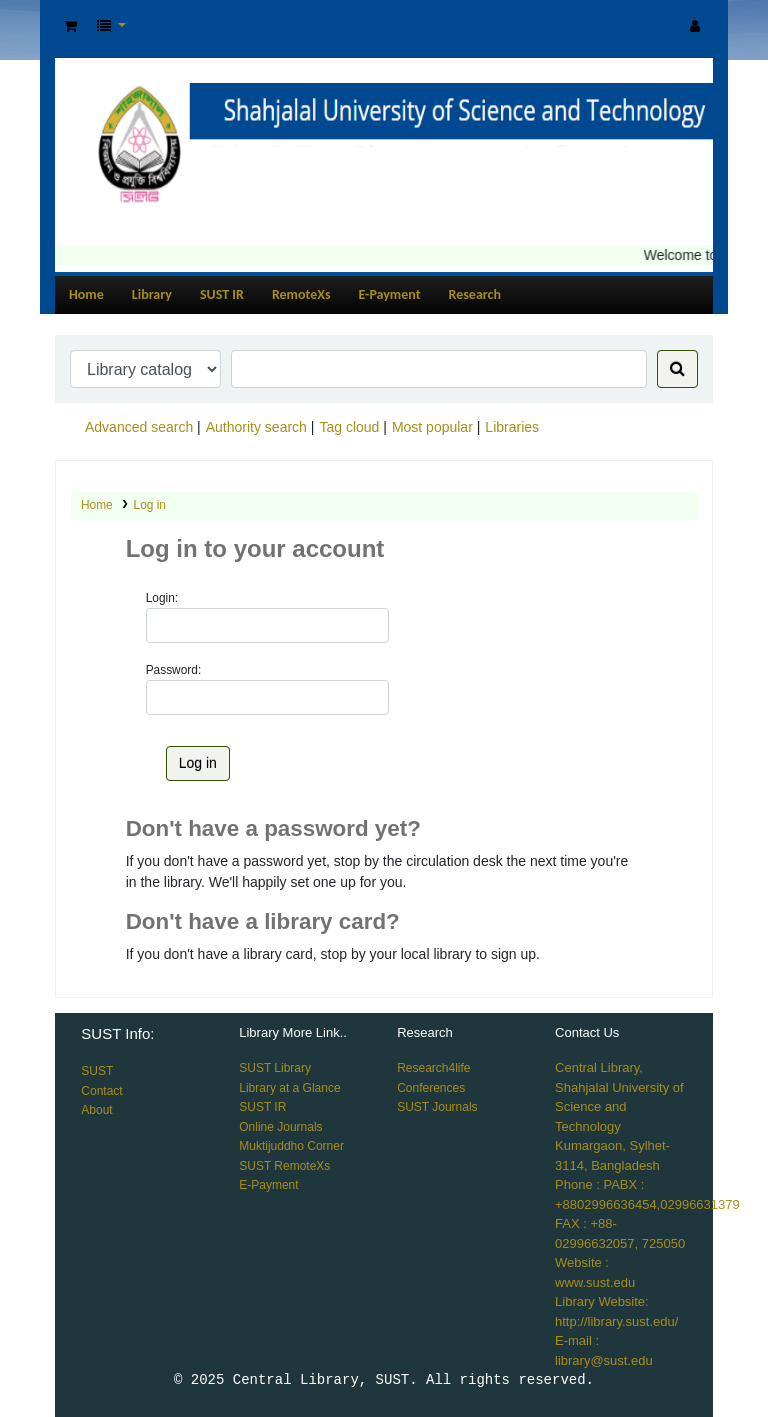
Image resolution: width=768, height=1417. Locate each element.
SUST (97, 1071)
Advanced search (139, 427)
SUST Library (275, 1068)
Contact (101, 1091)
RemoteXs (301, 294)
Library (152, 294)
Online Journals (280, 1127)
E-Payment (390, 294)
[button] (70, 26)
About (96, 1110)
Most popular (432, 427)
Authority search (256, 427)
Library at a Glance (289, 1088)
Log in (150, 505)
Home (86, 294)
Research (475, 294)
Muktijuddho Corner (291, 1146)
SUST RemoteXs (284, 1166)
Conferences (431, 1088)
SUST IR (222, 294)
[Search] (677, 369)
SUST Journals (437, 1107)
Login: (162, 598)
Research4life (433, 1068)
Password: (174, 670)
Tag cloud (349, 427)
